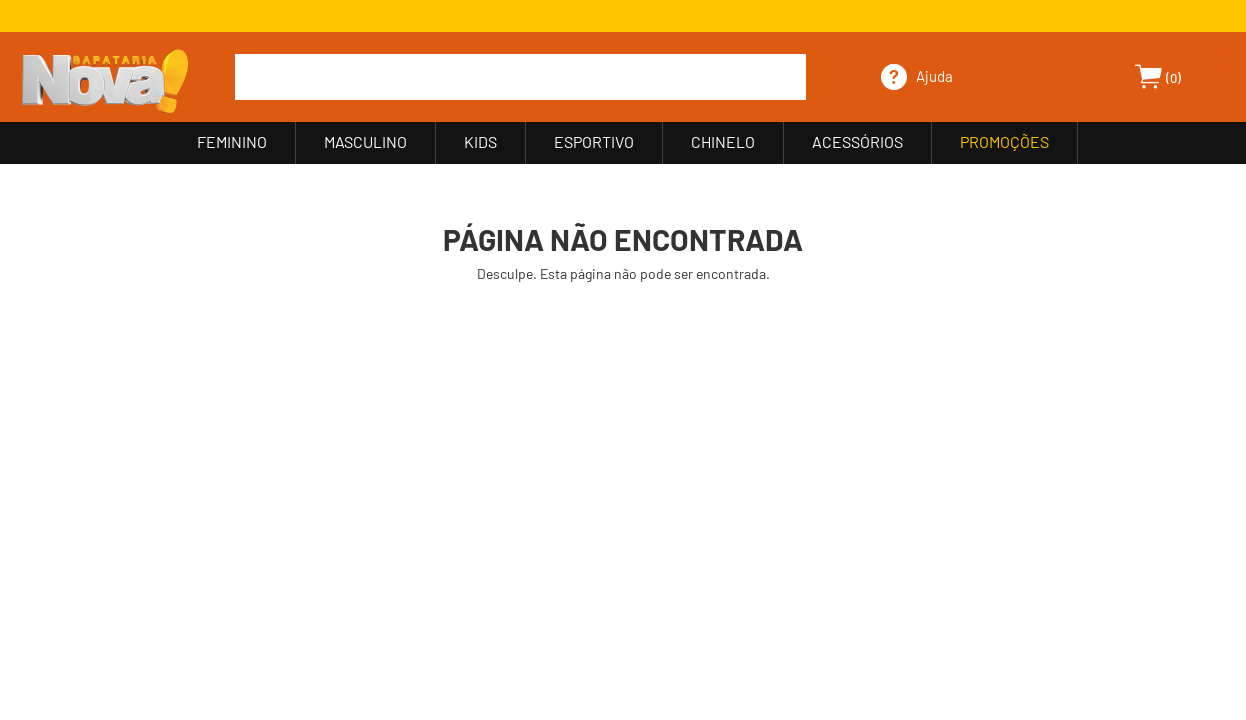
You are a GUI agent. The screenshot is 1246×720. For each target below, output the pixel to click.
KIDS (480, 141)
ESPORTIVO (594, 141)
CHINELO (723, 141)
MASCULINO (365, 141)
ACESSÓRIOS (857, 141)
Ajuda (934, 76)
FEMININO (232, 141)
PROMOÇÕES (1004, 141)
